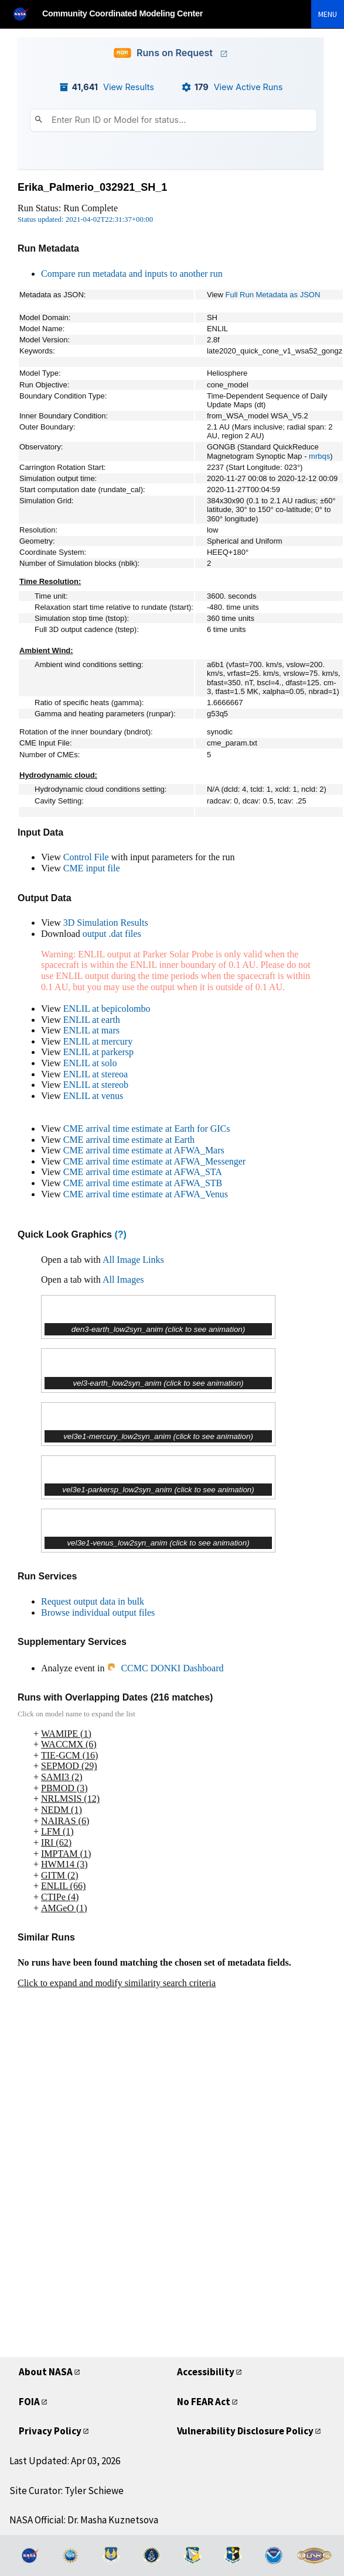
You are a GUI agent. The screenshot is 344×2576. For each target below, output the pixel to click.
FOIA (29, 2401)
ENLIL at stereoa (95, 1074)
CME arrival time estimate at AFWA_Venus (145, 1194)
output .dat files (112, 934)
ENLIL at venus (93, 1096)
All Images (123, 1279)
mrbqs (319, 456)
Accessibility (205, 2371)
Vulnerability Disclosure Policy (245, 2430)
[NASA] (25, 13)
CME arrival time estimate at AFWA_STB (143, 1183)
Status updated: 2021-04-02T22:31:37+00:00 (85, 219)
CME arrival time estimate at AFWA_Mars (143, 1150)
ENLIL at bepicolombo (107, 1009)
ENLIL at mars (91, 1030)
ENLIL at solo (90, 1063)
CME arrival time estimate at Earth (129, 1140)
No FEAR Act (203, 2401)
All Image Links (133, 1260)
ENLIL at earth (91, 1020)
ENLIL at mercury (97, 1041)
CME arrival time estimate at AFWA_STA (142, 1172)
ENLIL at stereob (95, 1085)
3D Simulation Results (105, 923)
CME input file (91, 868)
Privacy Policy (50, 2430)
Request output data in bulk (92, 1601)
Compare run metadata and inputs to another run (132, 274)
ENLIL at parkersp (98, 1052)
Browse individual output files (98, 1612)
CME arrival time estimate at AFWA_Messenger (154, 1161)
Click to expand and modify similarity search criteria (117, 1983)
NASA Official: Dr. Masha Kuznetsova (83, 2519)
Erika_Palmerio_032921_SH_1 (92, 187)
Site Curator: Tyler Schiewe (66, 2490)
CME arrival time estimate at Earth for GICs (146, 1129)
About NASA (46, 2371)
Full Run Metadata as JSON (273, 294)
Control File (86, 857)
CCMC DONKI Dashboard (165, 1668)
